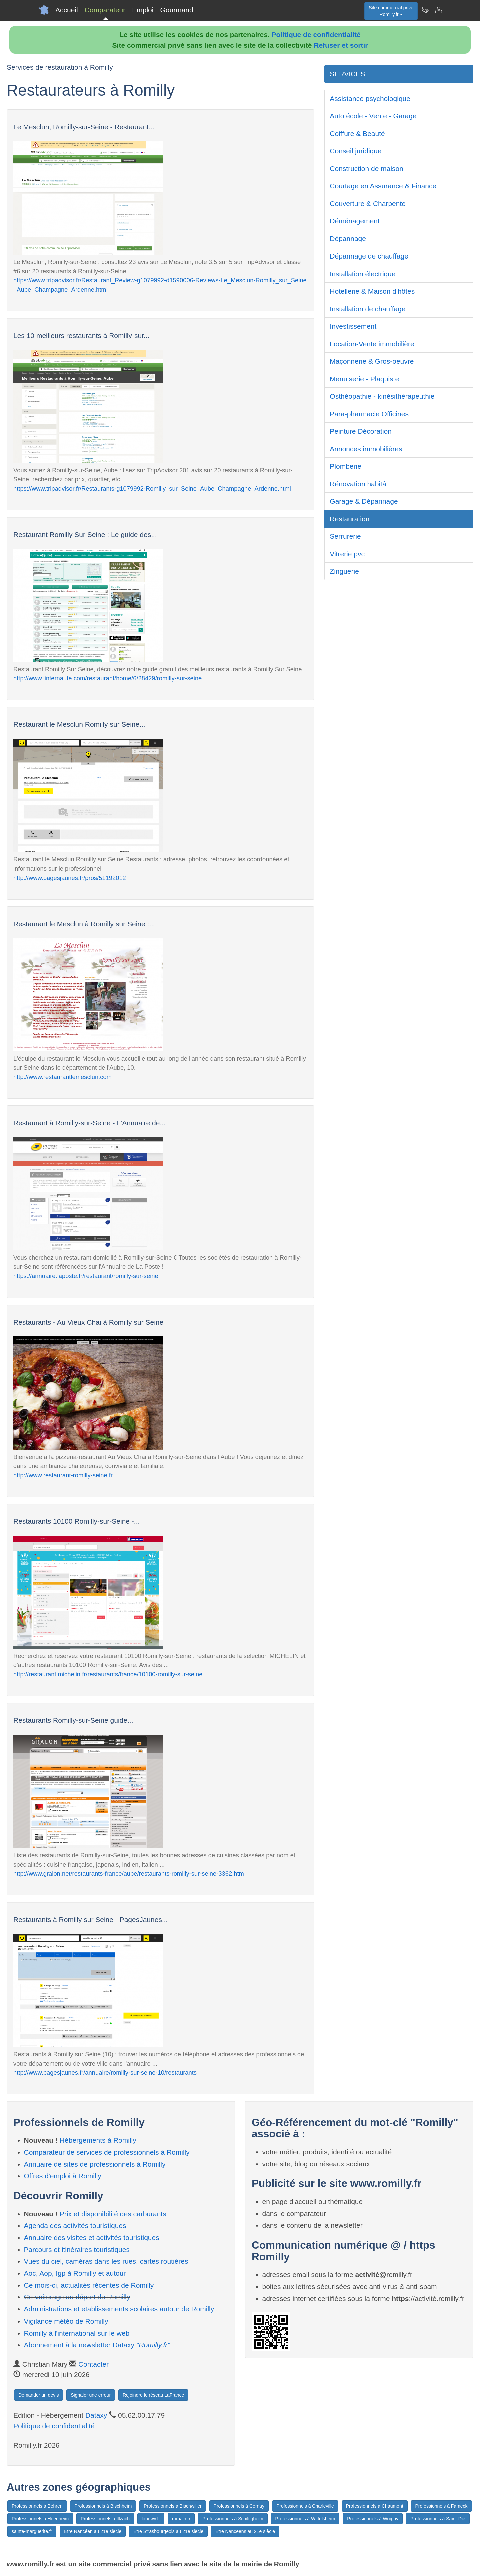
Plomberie (345, 466)
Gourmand (176, 10)
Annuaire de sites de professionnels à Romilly (95, 2164)
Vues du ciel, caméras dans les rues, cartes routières (106, 2261)
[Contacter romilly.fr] (438, 10)
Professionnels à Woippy (372, 2518)
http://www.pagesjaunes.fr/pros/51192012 (69, 877)
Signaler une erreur (91, 2395)
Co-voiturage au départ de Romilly (77, 2297)
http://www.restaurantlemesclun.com (62, 1076)
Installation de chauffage (367, 309)
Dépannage (348, 238)
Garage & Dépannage (364, 501)
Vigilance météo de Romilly (66, 2321)
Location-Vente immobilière (372, 344)
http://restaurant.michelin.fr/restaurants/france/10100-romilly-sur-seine (107, 1674)
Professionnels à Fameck (441, 2506)
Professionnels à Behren (37, 2506)
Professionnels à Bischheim (103, 2506)
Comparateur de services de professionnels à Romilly (107, 2152)
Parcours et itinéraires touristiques (77, 2249)
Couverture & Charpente (368, 203)
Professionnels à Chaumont (374, 2506)
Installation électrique (362, 274)
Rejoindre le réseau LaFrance (153, 2395)
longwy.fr (151, 2518)
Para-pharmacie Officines (369, 414)
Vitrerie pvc (347, 554)
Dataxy (96, 2415)
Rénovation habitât (359, 484)
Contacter (93, 2364)
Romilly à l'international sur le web (77, 2333)
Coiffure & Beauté (357, 133)
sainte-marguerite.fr (32, 2531)
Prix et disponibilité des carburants (113, 2214)
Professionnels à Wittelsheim (305, 2518)
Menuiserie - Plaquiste (364, 379)
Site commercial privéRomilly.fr (391, 11)
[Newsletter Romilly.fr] (425, 10)
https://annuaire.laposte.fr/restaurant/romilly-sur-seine (85, 1275)
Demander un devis (38, 2395)
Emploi (142, 10)
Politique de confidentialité (316, 34)
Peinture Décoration (361, 431)
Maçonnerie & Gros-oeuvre (372, 361)
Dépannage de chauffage (369, 256)
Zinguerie (344, 571)
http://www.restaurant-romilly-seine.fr (63, 1475)
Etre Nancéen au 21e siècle (92, 2531)
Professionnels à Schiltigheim (232, 2518)
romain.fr (181, 2518)
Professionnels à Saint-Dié (437, 2518)
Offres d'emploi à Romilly (62, 2176)
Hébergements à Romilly (98, 2140)
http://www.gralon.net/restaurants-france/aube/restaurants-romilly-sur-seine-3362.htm (128, 1873)
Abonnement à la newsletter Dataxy (97, 2345)
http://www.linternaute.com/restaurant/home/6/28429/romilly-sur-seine (107, 678)
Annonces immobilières (366, 449)
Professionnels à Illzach (105, 2518)
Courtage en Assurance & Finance (383, 186)
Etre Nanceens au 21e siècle (245, 2531)
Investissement (353, 326)
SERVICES (347, 74)
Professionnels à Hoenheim (40, 2518)
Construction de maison (366, 168)
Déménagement (354, 221)
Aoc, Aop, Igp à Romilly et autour (75, 2273)
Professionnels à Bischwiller (173, 2506)
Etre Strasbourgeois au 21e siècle (168, 2531)
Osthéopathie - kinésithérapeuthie (382, 396)
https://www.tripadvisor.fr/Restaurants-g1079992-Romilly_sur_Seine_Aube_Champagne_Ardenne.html (152, 488)
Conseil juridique (355, 151)
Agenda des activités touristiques (75, 2225)
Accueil (66, 10)
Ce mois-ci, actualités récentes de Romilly (89, 2285)
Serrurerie (345, 536)
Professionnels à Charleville (305, 2506)
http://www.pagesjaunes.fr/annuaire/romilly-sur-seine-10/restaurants (105, 2072)
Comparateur (105, 10)
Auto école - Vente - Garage (373, 116)
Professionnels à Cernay (239, 2506)
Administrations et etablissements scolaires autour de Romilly (119, 2309)
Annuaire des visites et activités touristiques (91, 2237)
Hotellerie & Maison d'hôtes (372, 291)
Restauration (349, 519)
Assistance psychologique (370, 98)
